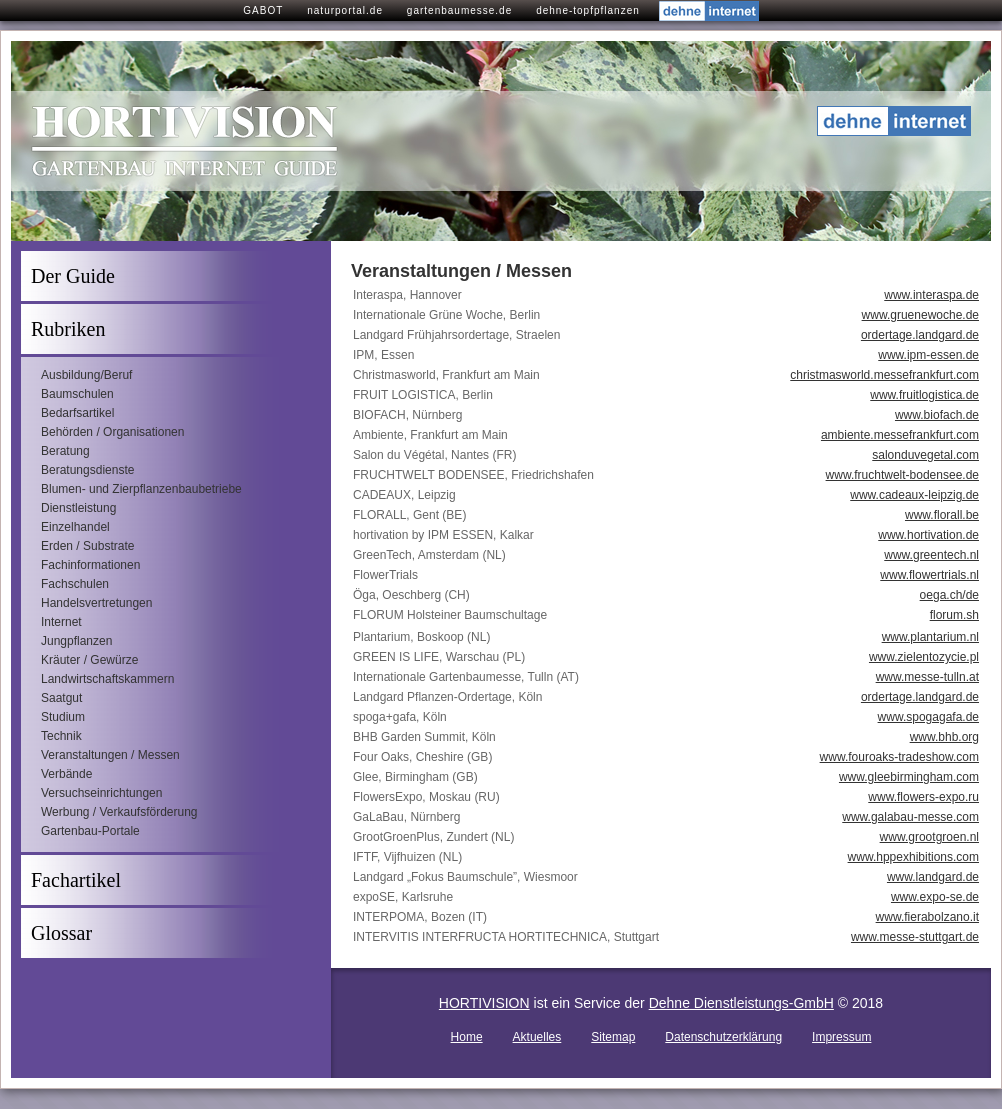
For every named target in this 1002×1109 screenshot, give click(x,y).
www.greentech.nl (931, 555)
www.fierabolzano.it (927, 917)
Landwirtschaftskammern (107, 679)
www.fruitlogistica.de (924, 395)
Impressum (841, 1037)
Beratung (65, 451)
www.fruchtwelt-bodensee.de (902, 475)
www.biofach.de (937, 415)
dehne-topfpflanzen (588, 10)
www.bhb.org (944, 737)
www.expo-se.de (935, 897)
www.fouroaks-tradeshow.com (899, 757)
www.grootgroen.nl (929, 837)
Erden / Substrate (87, 546)
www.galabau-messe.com (910, 817)
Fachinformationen (90, 565)
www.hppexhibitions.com (913, 857)
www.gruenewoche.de (920, 315)
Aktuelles (537, 1037)
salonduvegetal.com (925, 455)
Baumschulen (77, 394)
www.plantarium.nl (930, 637)
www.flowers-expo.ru (923, 797)
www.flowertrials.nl (929, 575)
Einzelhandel (75, 527)
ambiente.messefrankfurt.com (900, 435)
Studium (63, 717)
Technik (61, 736)
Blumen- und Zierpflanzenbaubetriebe (141, 489)
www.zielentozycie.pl (924, 657)
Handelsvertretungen (96, 603)
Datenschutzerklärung (723, 1037)
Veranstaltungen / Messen (110, 755)
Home (467, 1037)
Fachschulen (75, 584)
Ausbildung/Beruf (86, 375)
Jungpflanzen (76, 641)
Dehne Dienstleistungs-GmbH (741, 1003)
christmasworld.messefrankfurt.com (884, 375)
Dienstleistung (78, 508)
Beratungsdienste (87, 470)
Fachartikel (76, 880)
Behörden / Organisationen (112, 432)
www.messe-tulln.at (927, 677)
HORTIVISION (484, 1003)
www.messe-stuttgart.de (915, 937)
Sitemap (613, 1037)
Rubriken (68, 329)
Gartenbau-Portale (90, 831)
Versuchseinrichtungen (101, 793)
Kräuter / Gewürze (89, 660)
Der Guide (73, 276)
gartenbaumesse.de (459, 10)
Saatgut (61, 698)
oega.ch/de (949, 595)
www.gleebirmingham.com (909, 777)
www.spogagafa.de (928, 717)
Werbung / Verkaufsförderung (119, 812)
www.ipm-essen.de (928, 355)
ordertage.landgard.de (920, 335)
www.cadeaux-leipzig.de (914, 495)
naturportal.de (345, 10)
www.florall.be (942, 515)
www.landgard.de (933, 877)
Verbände (66, 774)
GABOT (263, 10)
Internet (61, 622)
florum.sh (954, 615)
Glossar (61, 933)
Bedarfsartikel (77, 413)
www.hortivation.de (928, 535)
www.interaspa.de (931, 295)
